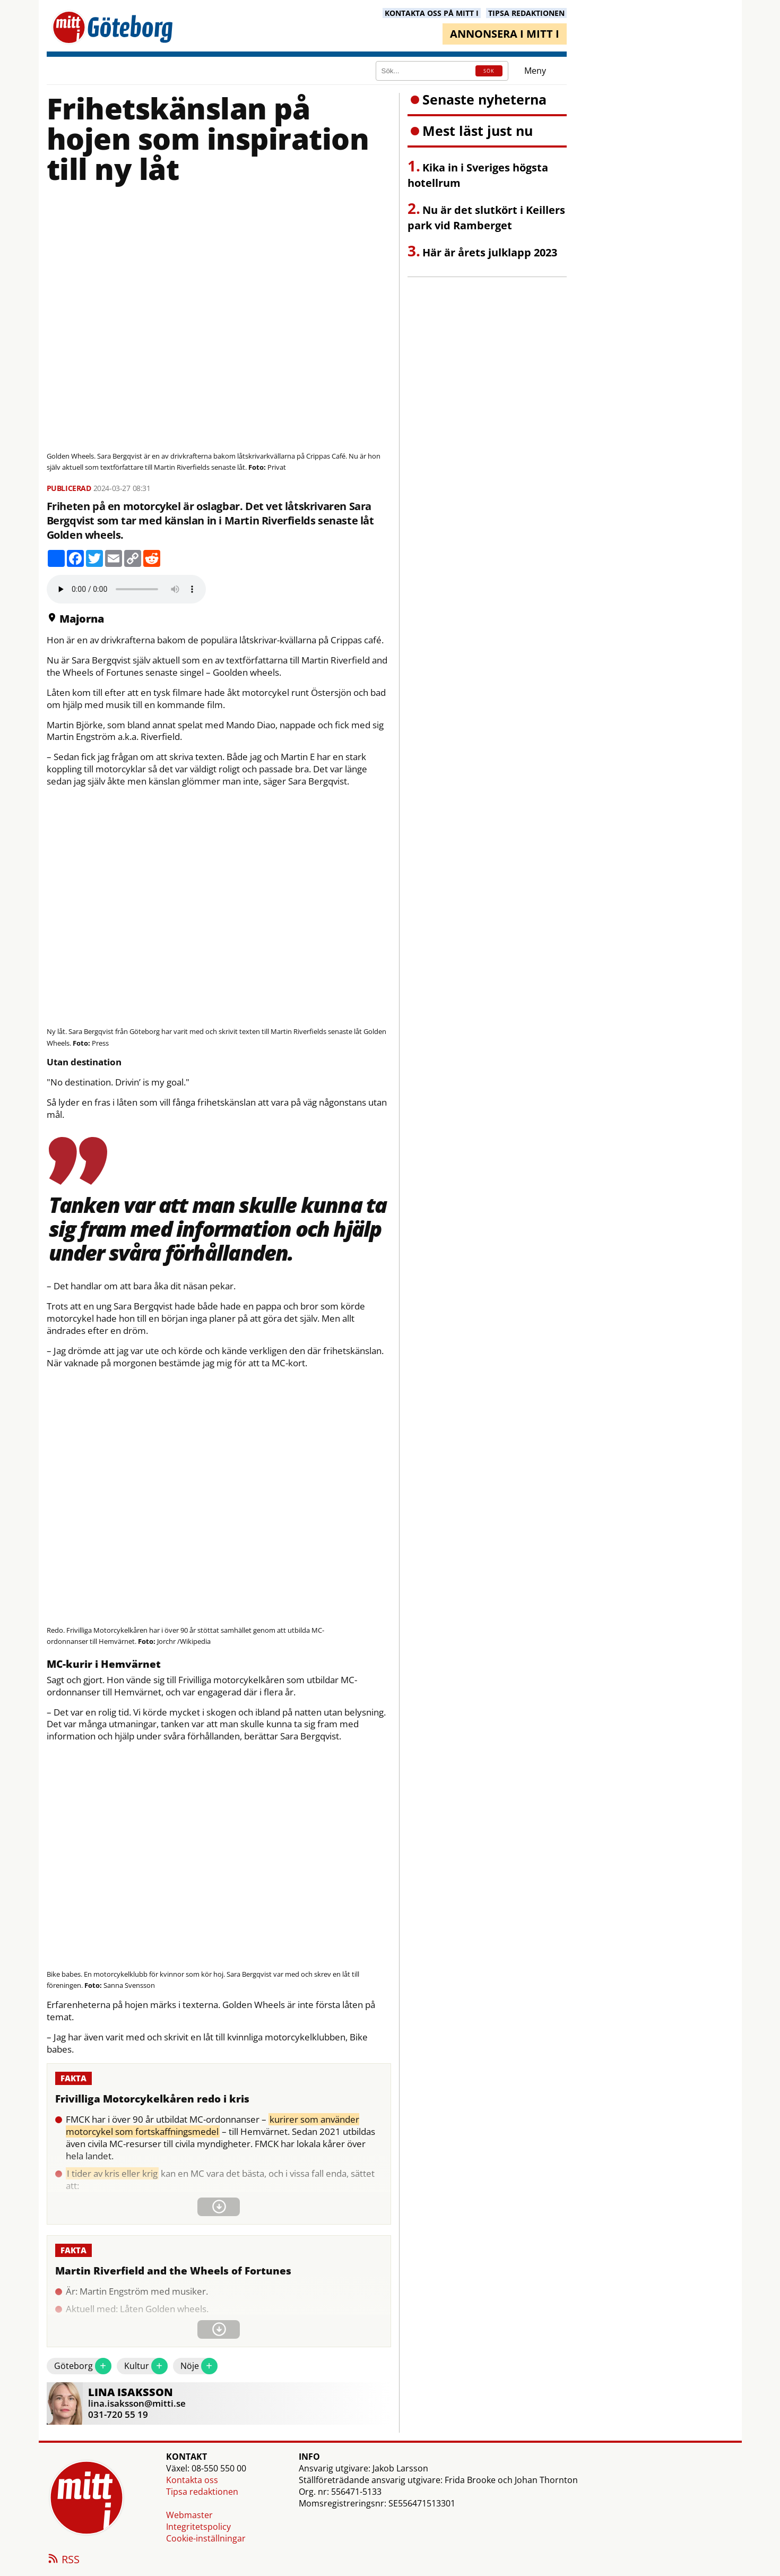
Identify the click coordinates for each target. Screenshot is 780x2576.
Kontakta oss (192, 2480)
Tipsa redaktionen (202, 2491)
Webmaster (189, 2515)
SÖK (488, 70)
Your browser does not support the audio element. (126, 589)
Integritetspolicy (198, 2526)
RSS (63, 2560)
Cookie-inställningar (206, 2538)
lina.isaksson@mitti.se (137, 2403)
